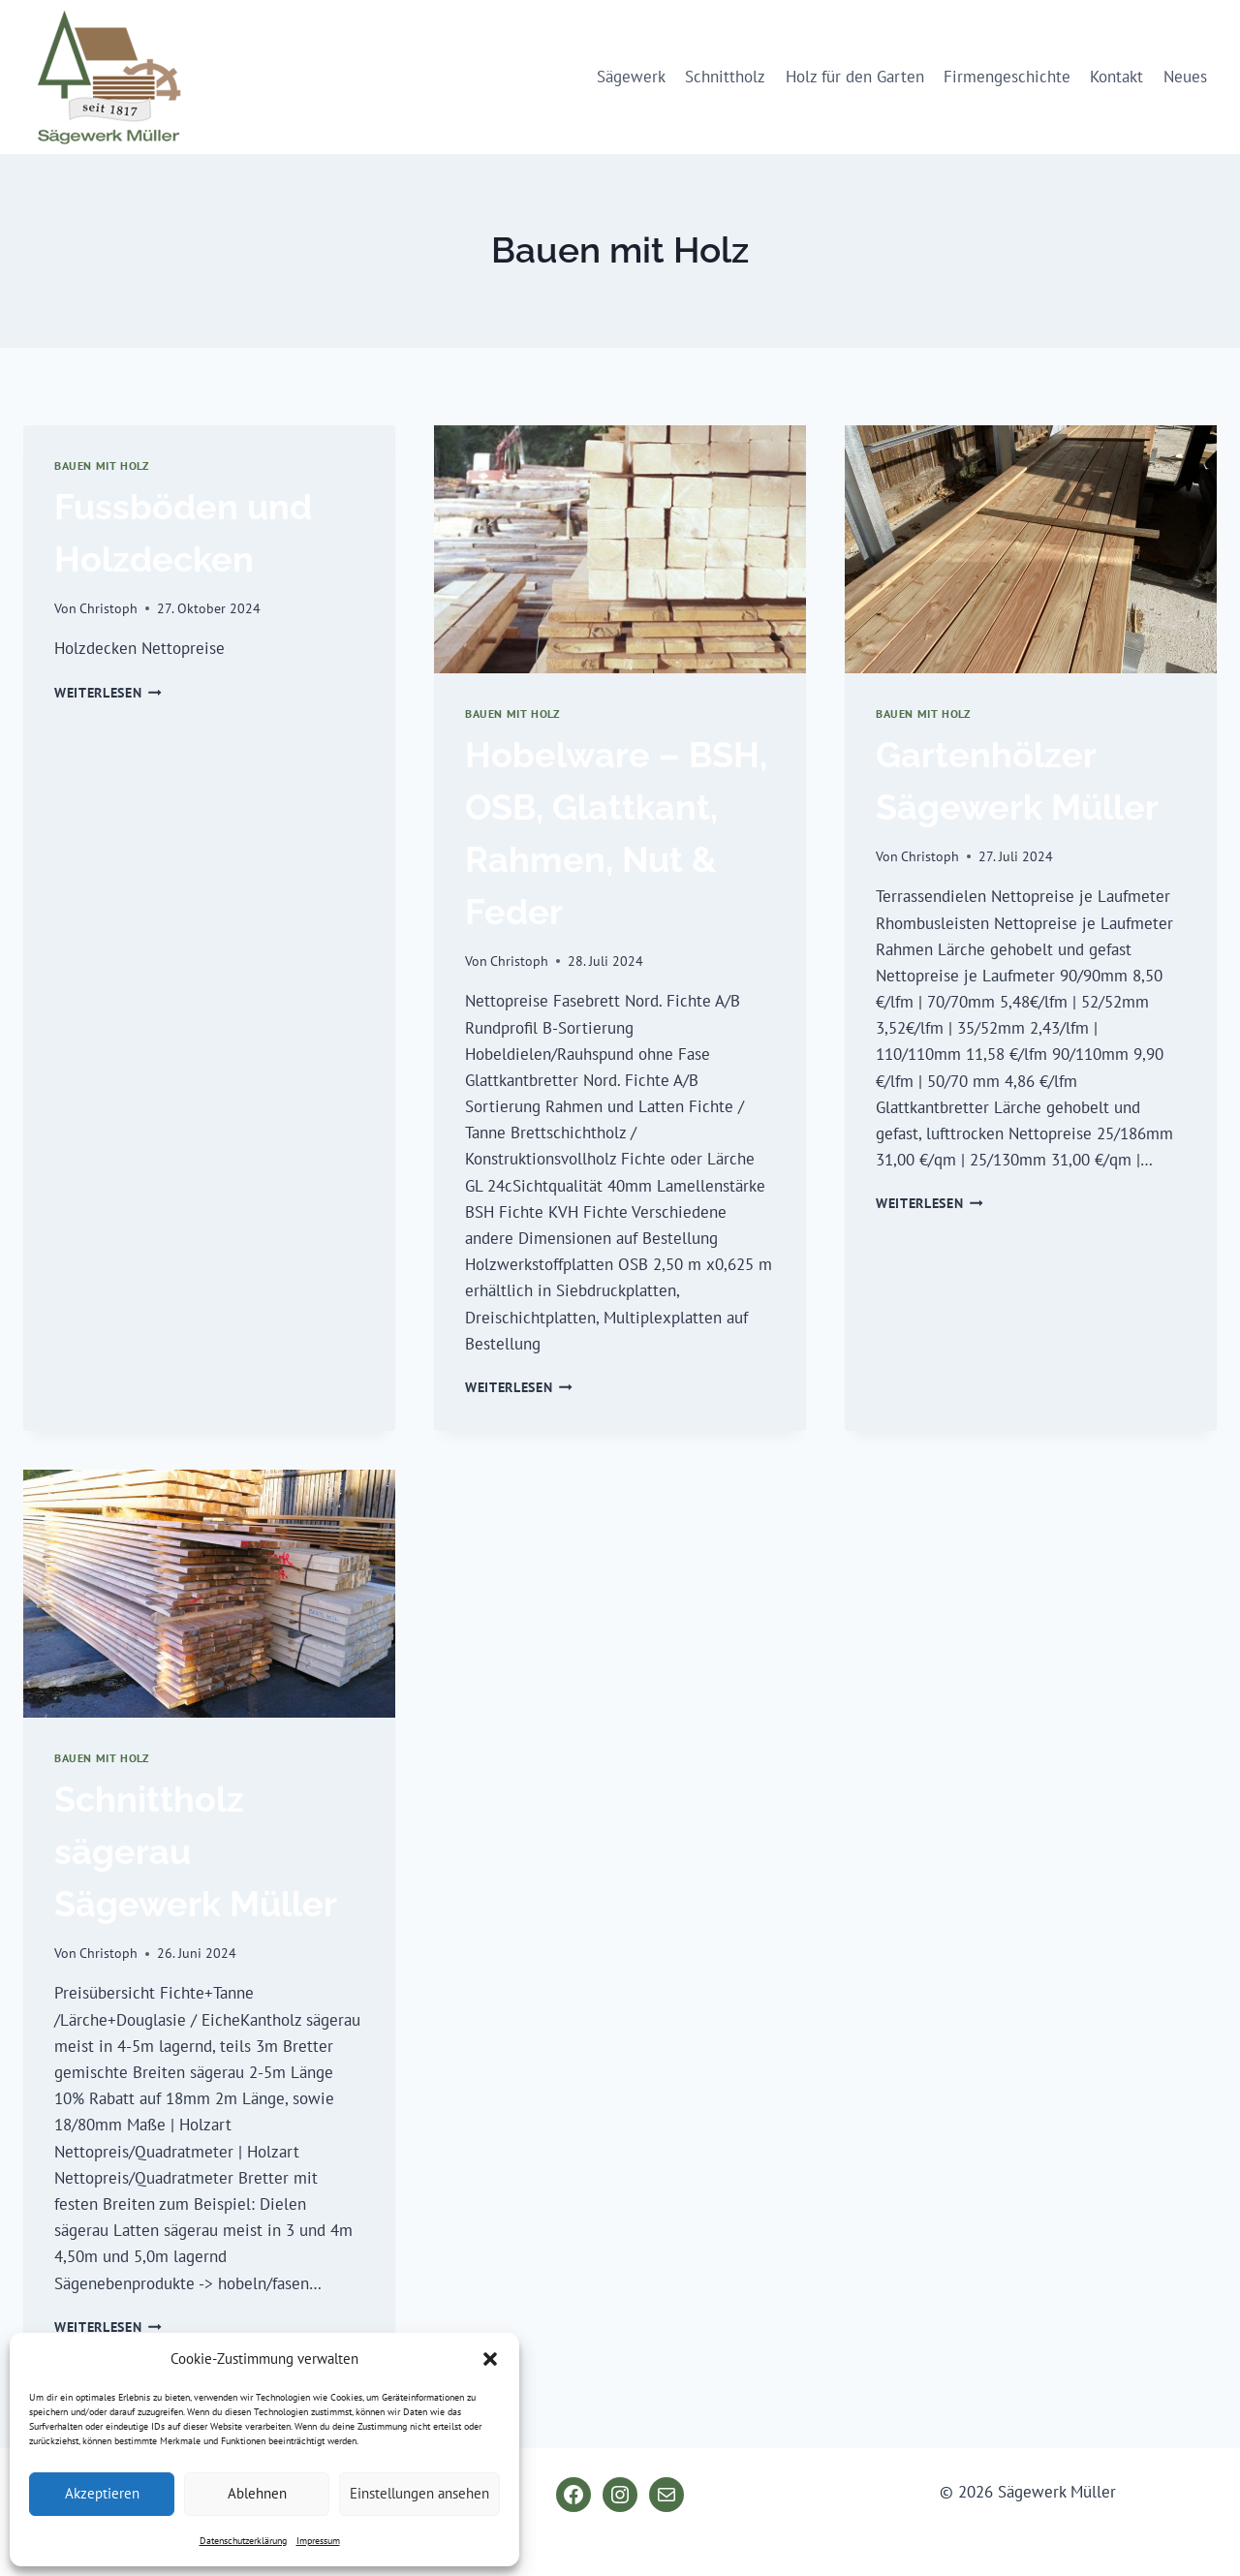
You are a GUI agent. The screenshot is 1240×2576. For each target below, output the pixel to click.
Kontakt (1116, 76)
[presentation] (620, 549)
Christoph (108, 608)
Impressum (318, 2540)
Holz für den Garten (855, 76)
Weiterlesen (108, 692)
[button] (490, 2359)
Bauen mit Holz (101, 465)
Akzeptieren (102, 2493)
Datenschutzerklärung (243, 2540)
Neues (1185, 76)
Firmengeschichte (1007, 76)
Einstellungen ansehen (419, 2493)
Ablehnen (257, 2493)
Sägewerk (631, 76)
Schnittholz (725, 76)
